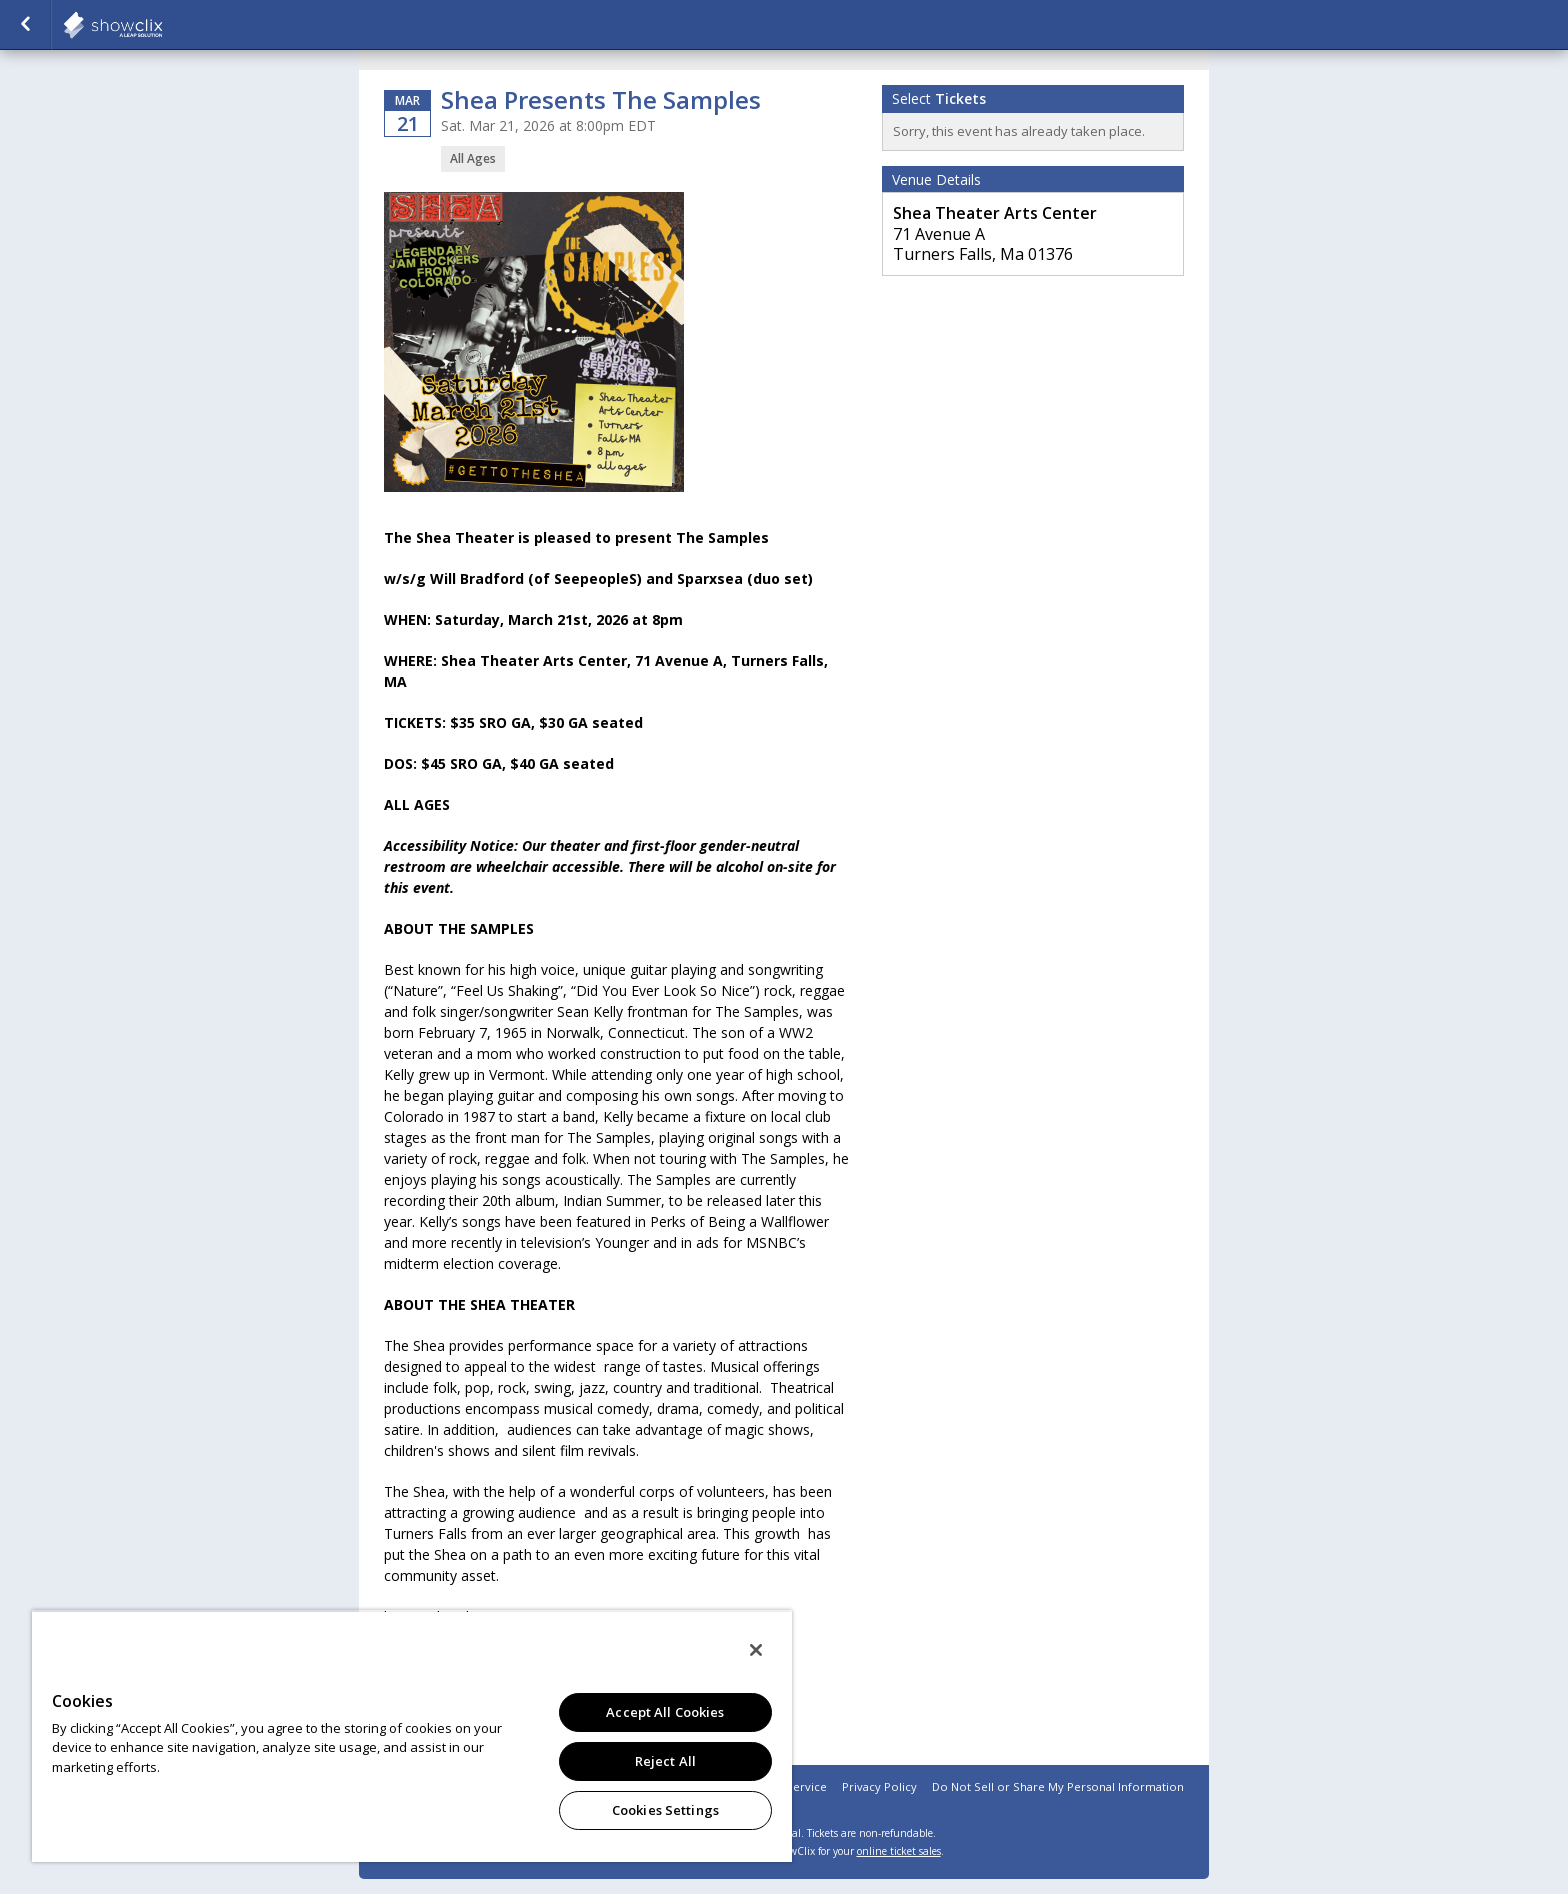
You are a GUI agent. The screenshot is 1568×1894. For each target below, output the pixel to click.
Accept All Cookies (665, 1712)
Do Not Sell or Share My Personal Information (1058, 1786)
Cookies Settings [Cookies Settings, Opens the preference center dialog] (665, 1810)
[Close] (756, 1650)
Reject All (665, 1761)
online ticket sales (899, 1851)
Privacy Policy (879, 1786)
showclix (162, 25)
